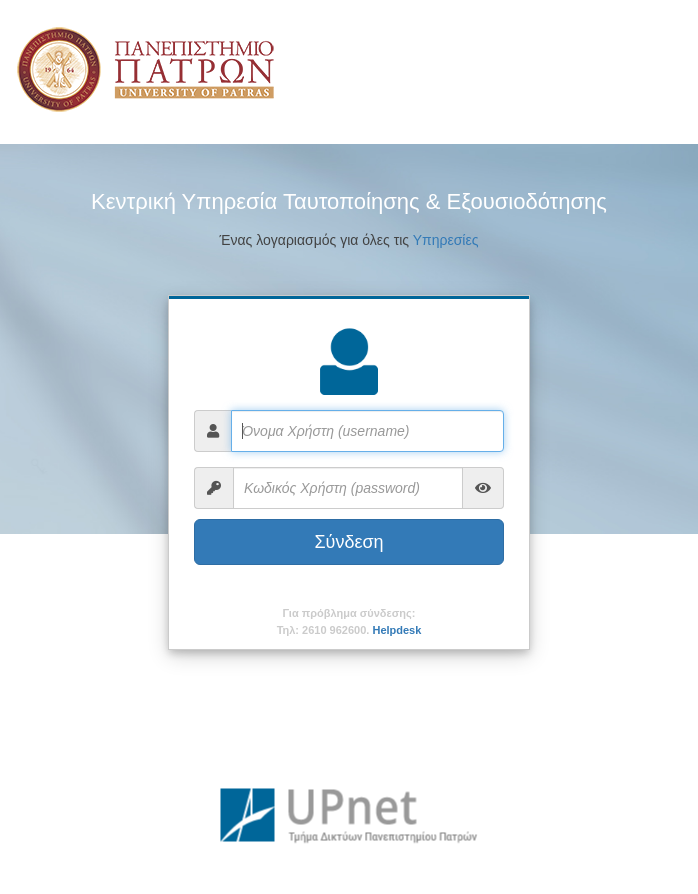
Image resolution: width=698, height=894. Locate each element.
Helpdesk (396, 630)
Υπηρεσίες (446, 240)
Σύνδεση (348, 542)
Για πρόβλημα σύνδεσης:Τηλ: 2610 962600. (349, 621)
